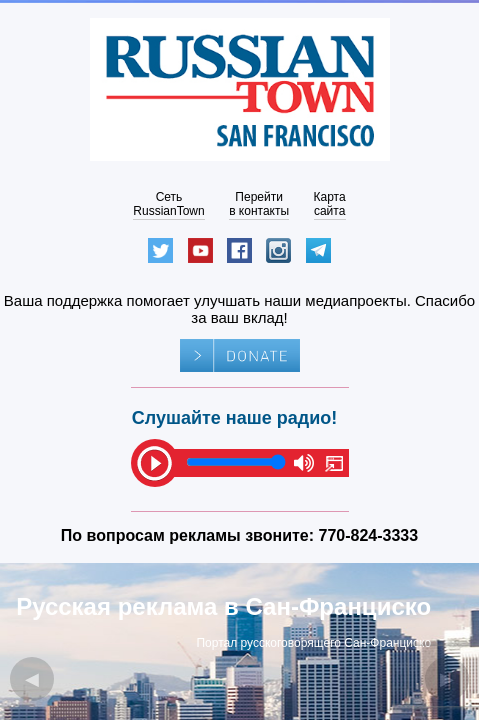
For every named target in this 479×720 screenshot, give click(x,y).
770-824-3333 (369, 535)
